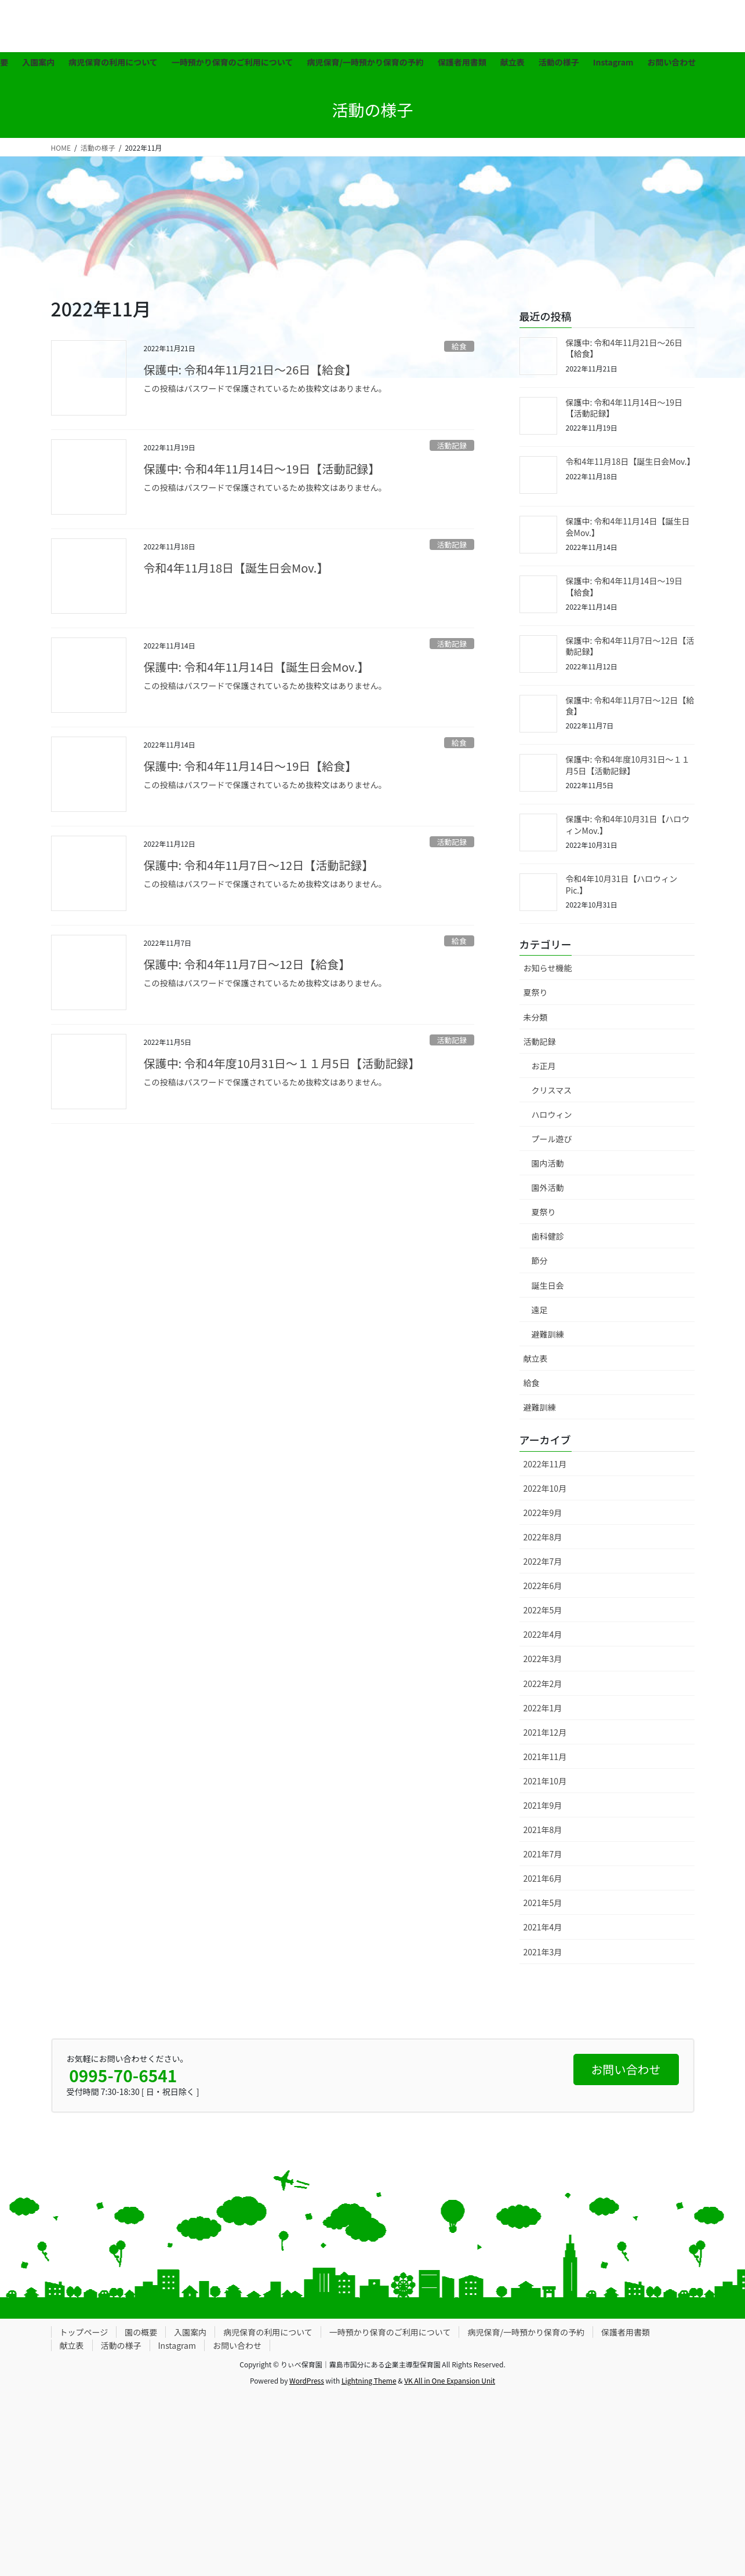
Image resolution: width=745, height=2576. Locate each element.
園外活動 (548, 1187)
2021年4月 (543, 1927)
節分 (540, 1260)
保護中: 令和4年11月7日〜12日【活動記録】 (259, 865)
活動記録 (452, 445)
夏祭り (536, 992)
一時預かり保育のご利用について (390, 2332)
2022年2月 (543, 1683)
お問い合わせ (237, 2345)
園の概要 (141, 2332)
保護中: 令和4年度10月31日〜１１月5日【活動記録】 (282, 1063)
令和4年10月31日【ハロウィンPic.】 (622, 884)
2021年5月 (543, 1902)
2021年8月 (543, 1829)
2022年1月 (543, 1708)
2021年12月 (545, 1732)
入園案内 (190, 2332)
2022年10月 (545, 1488)
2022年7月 (543, 1561)
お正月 (544, 1066)
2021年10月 (545, 1781)
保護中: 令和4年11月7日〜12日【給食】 (247, 964)
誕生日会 (548, 1285)
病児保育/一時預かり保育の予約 (525, 2332)
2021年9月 (543, 1805)
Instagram (177, 2345)
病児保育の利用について (267, 2332)
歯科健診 (548, 1236)
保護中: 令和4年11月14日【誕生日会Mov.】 (256, 666)
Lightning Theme (369, 2380)
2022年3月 (543, 1658)
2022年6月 (543, 1585)
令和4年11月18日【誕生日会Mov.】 (236, 567)
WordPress (306, 2380)
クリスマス (552, 1090)
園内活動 (548, 1163)
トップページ (84, 2332)
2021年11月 (545, 1756)
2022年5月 (543, 1610)
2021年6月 (543, 1878)
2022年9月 (543, 1512)
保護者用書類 (625, 2332)
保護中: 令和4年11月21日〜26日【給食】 (250, 369)
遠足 (540, 1310)
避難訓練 (548, 1334)
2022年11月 (545, 1464)
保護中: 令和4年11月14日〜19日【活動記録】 (262, 468)
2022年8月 (543, 1537)
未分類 (536, 1017)
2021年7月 (543, 1854)
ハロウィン (552, 1114)
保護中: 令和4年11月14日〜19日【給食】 (250, 765)
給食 (459, 346)
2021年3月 (543, 1952)
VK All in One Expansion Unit (449, 2380)
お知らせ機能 (548, 968)
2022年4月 (543, 1634)
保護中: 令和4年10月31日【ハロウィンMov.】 (628, 824)
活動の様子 (121, 2345)
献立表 (536, 1358)
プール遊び (552, 1139)
